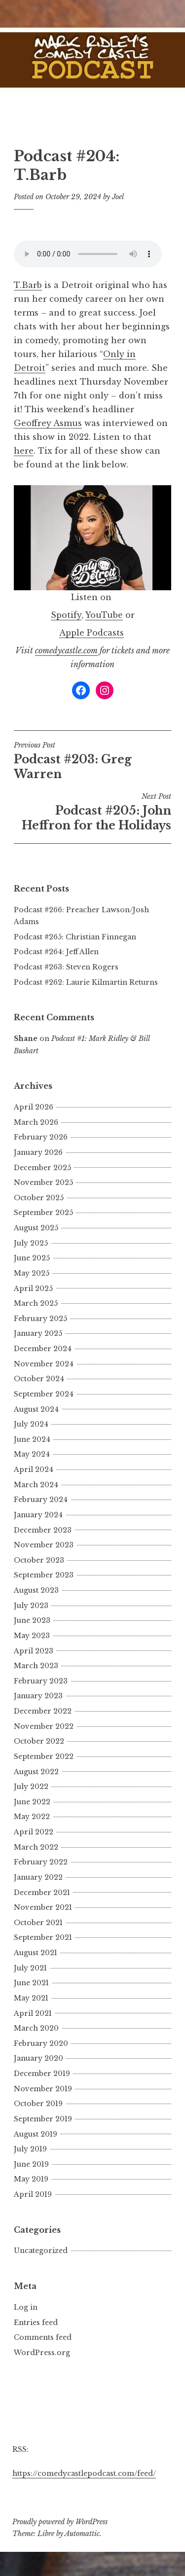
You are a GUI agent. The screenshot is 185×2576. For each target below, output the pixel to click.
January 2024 (38, 1514)
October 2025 (39, 1197)
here (24, 451)
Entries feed (36, 2322)
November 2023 (44, 1544)
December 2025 (42, 1167)
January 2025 (38, 1333)
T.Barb (28, 285)
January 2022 (38, 1877)
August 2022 (36, 1771)
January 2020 (38, 2058)
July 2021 (30, 1968)
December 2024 (43, 1348)
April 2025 (33, 1288)
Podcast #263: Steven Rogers (66, 967)
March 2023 (36, 1665)
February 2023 (41, 1681)
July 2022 (31, 1786)
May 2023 (32, 1635)
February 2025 (40, 1318)
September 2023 (44, 1575)
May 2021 (31, 1998)
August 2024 (36, 1409)
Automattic (82, 2533)
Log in (25, 2307)
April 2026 (33, 1107)
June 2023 (32, 1620)
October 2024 (39, 1378)
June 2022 (32, 1801)
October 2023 (39, 1560)
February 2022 (41, 1862)
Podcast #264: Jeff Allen (56, 951)
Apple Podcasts (91, 633)
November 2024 (44, 1364)
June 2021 (31, 1982)
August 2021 (35, 1952)
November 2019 (43, 2088)
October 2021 (38, 1922)
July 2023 (31, 1605)
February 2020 (41, 2043)
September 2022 (44, 1756)
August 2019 (35, 2134)
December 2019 (42, 2073)
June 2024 (32, 1439)
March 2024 (36, 1484)
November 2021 (43, 1907)
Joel (118, 196)
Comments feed (43, 2337)
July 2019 (30, 2149)
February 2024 (41, 1499)
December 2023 (43, 1530)
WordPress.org (42, 2352)
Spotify (66, 615)
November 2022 (44, 1726)
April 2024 (33, 1469)
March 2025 (36, 1303)
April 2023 (33, 1650)
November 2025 (43, 1182)
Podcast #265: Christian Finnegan (75, 936)
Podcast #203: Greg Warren (92, 761)
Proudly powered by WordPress (60, 2521)
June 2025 (32, 1257)
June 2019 (31, 2164)
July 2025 (31, 1243)
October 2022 (39, 1741)
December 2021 (42, 1892)
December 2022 (43, 1711)
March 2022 (36, 1847)
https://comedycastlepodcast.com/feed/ (84, 2473)
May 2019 (31, 2179)
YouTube (104, 615)
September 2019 (43, 2118)
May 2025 (31, 1273)
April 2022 (33, 1831)
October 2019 (38, 2103)
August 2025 (36, 1227)
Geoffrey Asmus (48, 423)
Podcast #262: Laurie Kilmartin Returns (86, 982)
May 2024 (32, 1454)
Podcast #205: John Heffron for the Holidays (92, 812)
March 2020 (36, 2028)
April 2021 (33, 2013)
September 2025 (43, 1212)
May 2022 (32, 1816)
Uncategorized (41, 2250)
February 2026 (41, 1137)
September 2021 (43, 1937)
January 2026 (38, 1152)
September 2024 (44, 1394)
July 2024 (31, 1424)
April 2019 (33, 2194)
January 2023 (38, 1695)
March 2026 (36, 1122)
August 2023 (36, 1590)
